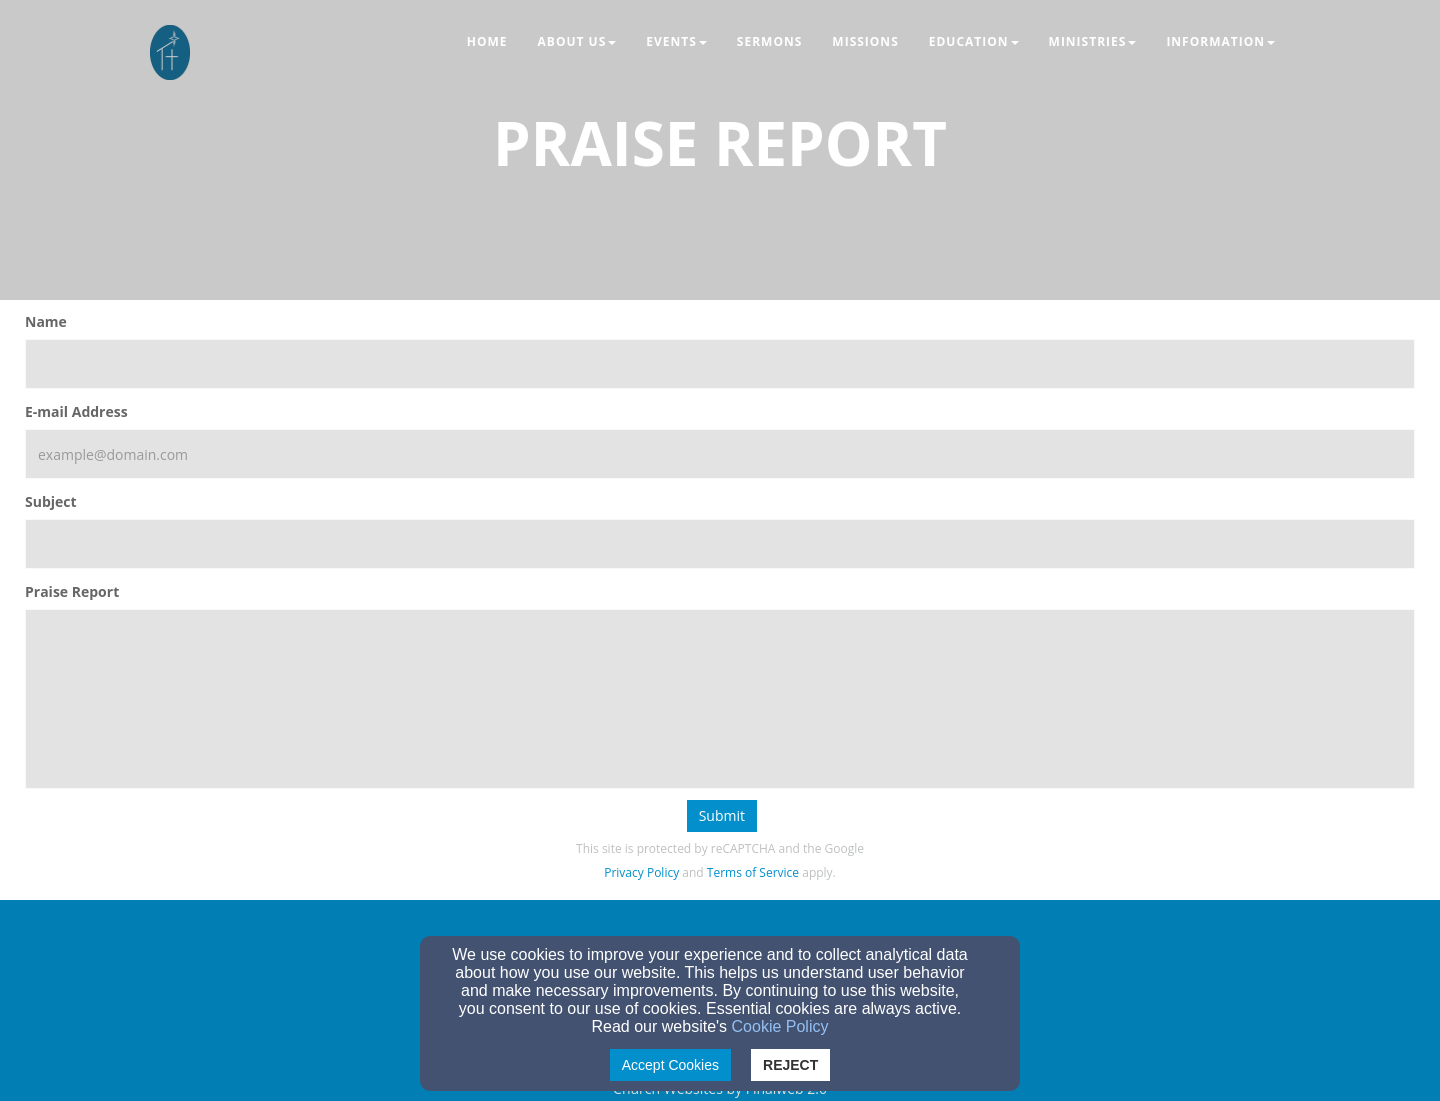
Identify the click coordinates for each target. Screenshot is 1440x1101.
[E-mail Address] (720, 454)
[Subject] (720, 544)
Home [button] (487, 41)
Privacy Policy (641, 872)
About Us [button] (577, 41)
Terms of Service (753, 872)
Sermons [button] (769, 41)
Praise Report (72, 591)
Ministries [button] (1093, 41)
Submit (722, 815)
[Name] (720, 364)
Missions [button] (865, 41)
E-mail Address (76, 411)
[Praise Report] (720, 699)
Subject (51, 501)
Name (46, 321)
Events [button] (676, 41)
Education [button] (974, 41)
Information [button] (1220, 41)
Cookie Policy (780, 1026)
